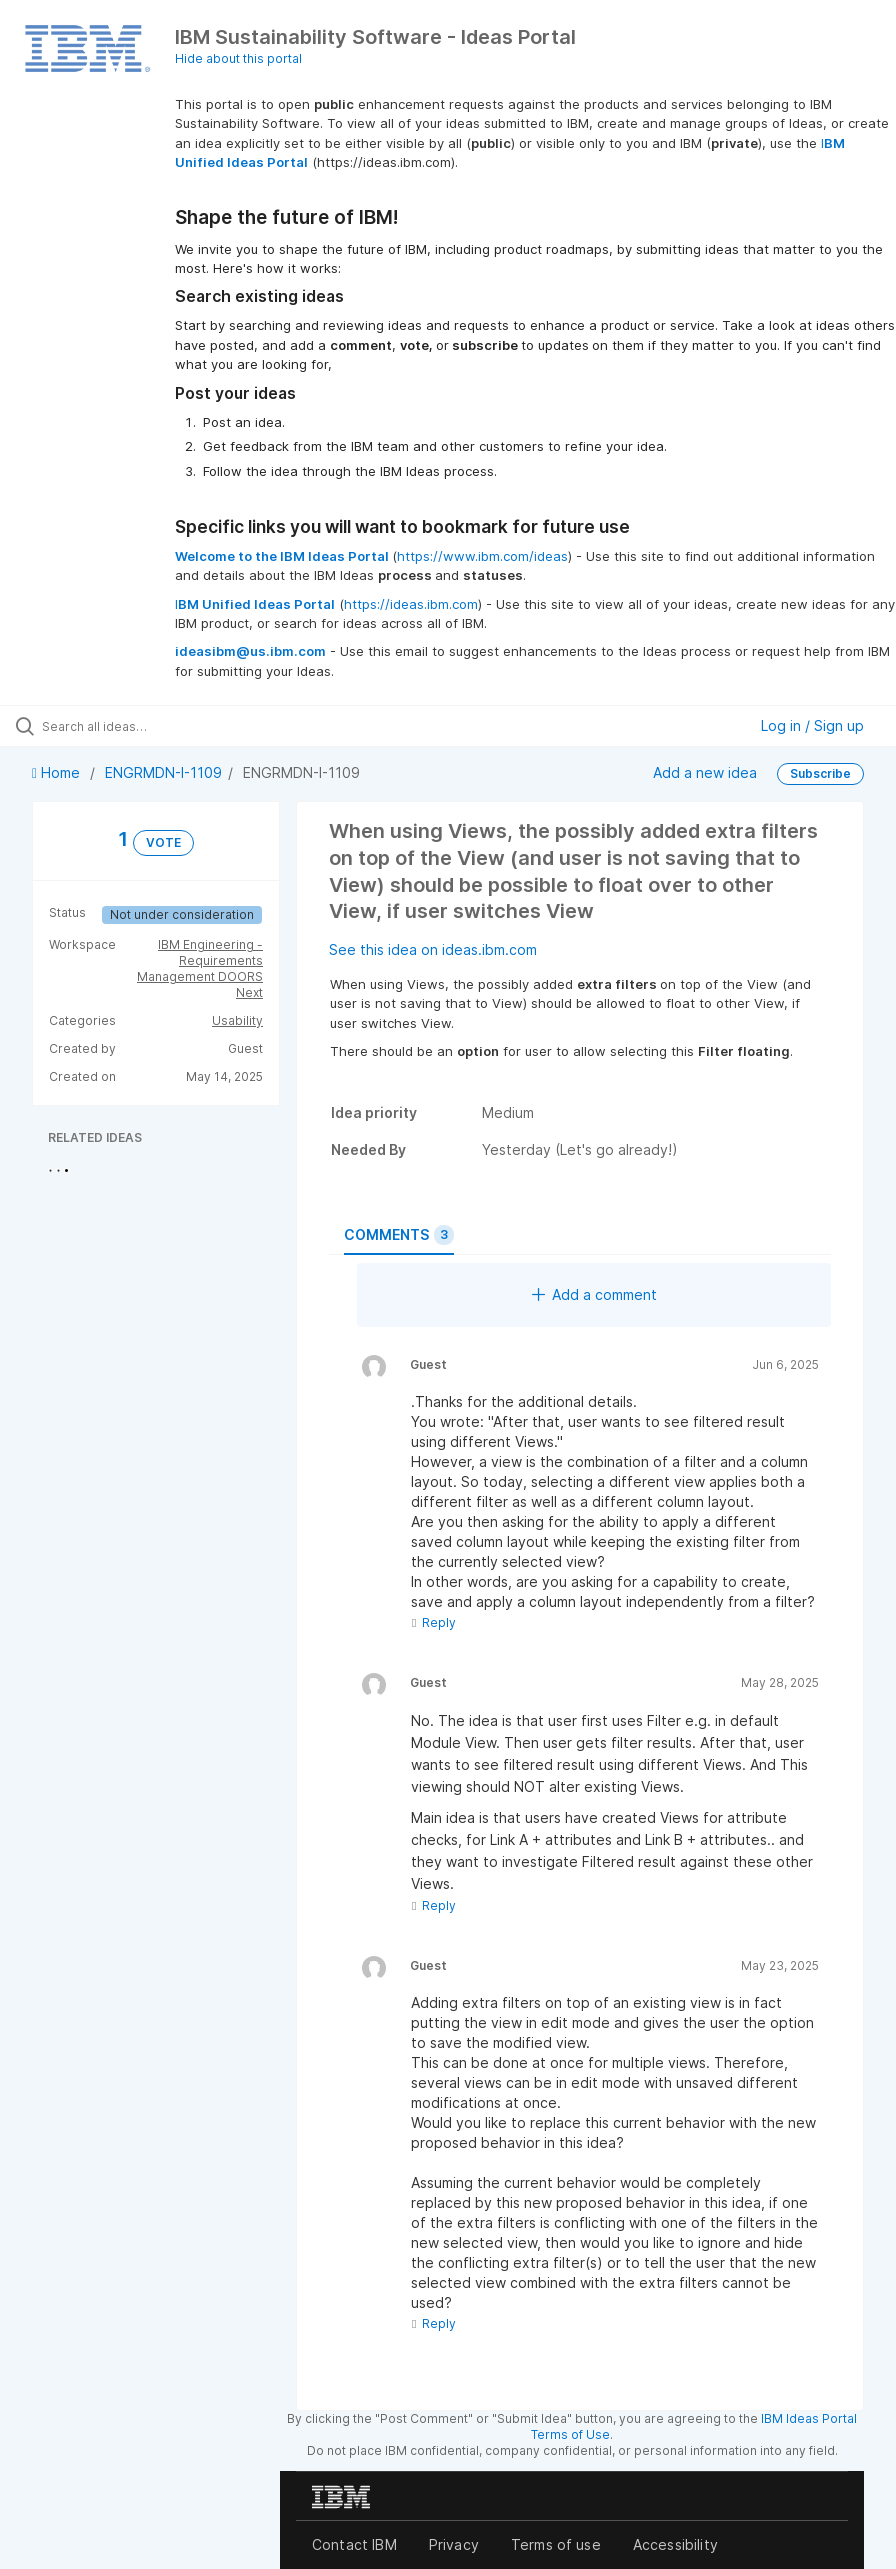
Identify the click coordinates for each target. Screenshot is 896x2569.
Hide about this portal (238, 58)
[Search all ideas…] (135, 726)
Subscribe (820, 773)
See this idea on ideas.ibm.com (433, 949)
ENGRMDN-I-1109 (163, 772)
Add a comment (594, 1294)
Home (58, 772)
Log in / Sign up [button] (812, 725)
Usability (237, 1020)
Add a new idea (705, 772)
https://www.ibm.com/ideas (482, 556)
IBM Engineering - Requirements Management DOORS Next (200, 968)
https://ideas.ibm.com (411, 604)
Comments (399, 1235)
